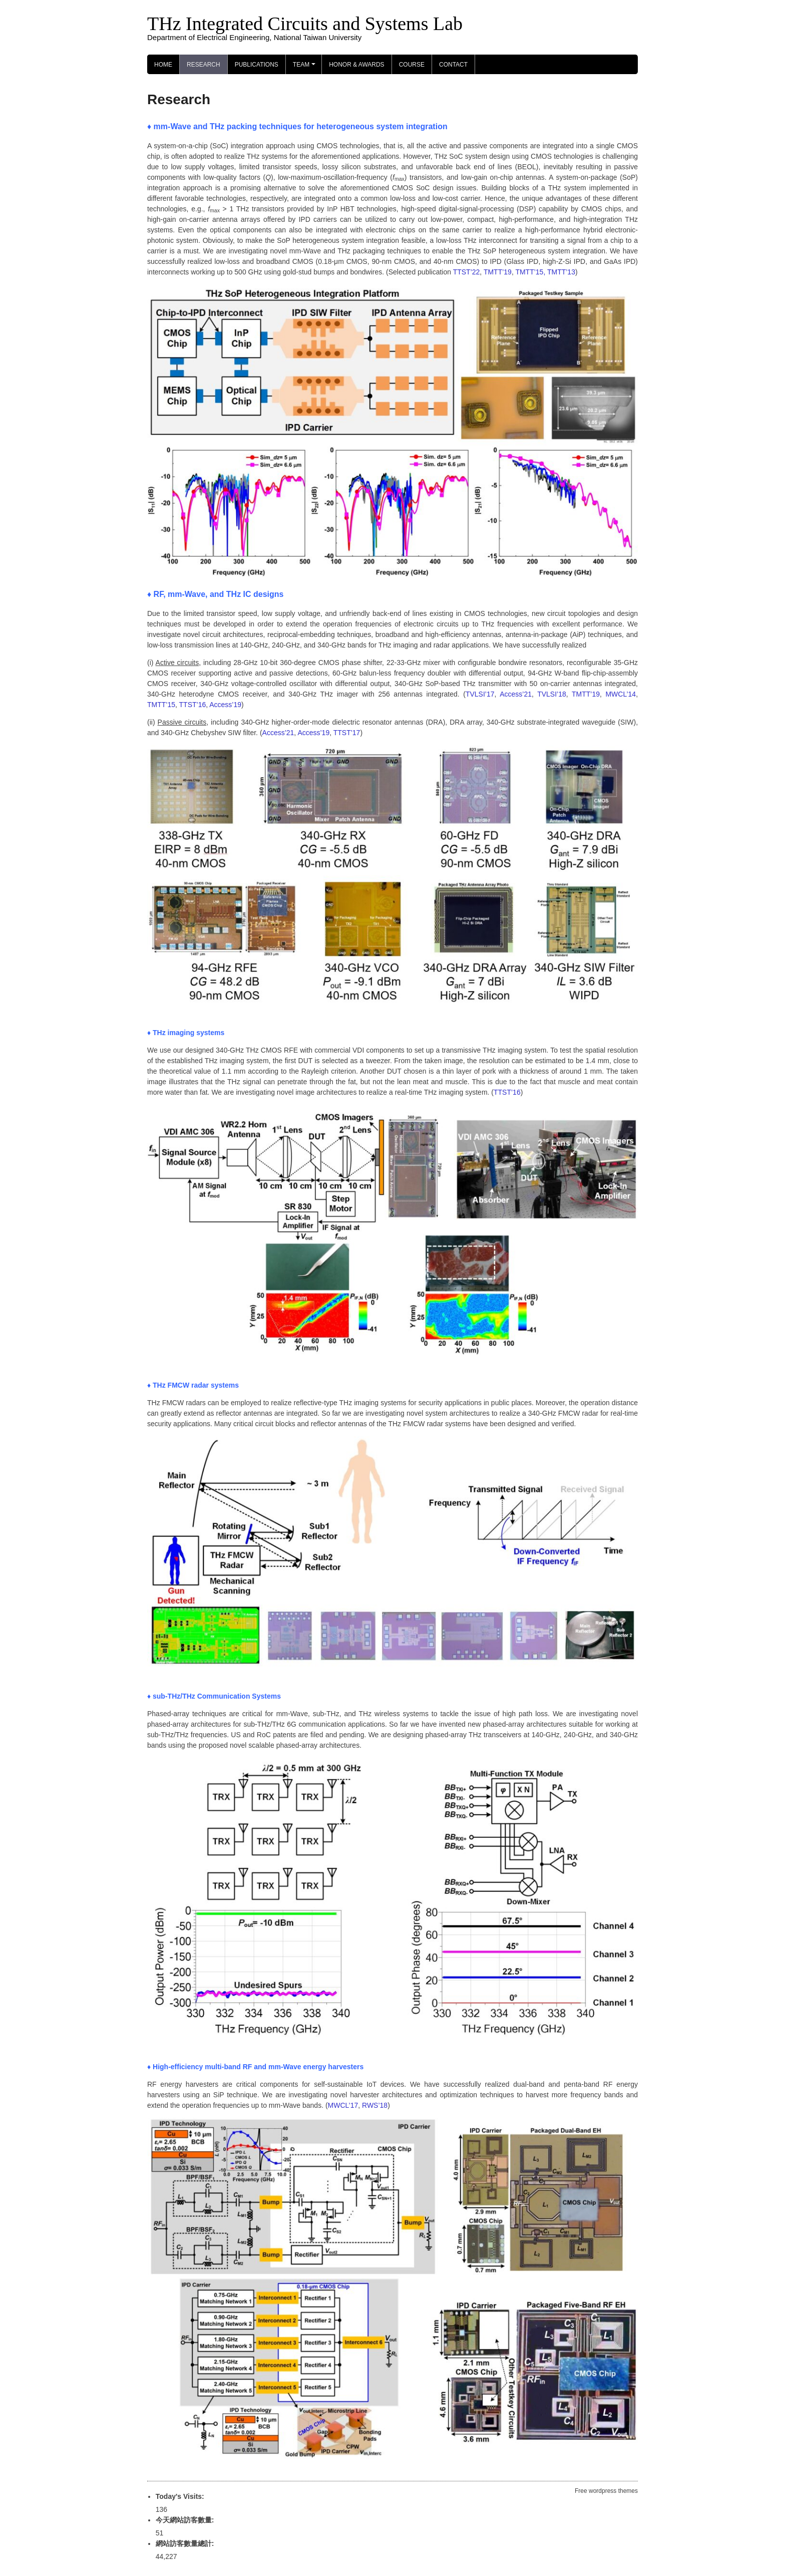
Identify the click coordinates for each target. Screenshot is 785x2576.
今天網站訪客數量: (186, 2520)
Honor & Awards (356, 64)
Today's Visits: (181, 2496)
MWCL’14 (620, 694)
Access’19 (225, 705)
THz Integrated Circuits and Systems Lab (305, 23)
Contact (453, 64)
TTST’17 (346, 733)
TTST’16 (192, 705)
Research (203, 64)
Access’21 (516, 694)
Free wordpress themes (606, 2490)
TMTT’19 (498, 272)
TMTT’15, (530, 272)
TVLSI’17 (480, 694)
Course (412, 64)
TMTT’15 (161, 705)
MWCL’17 (343, 2105)
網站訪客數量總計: (186, 2543)
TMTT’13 (561, 272)
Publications (256, 64)
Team (305, 67)
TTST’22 (466, 272)
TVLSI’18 (551, 694)
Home (163, 64)
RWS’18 (374, 2105)
